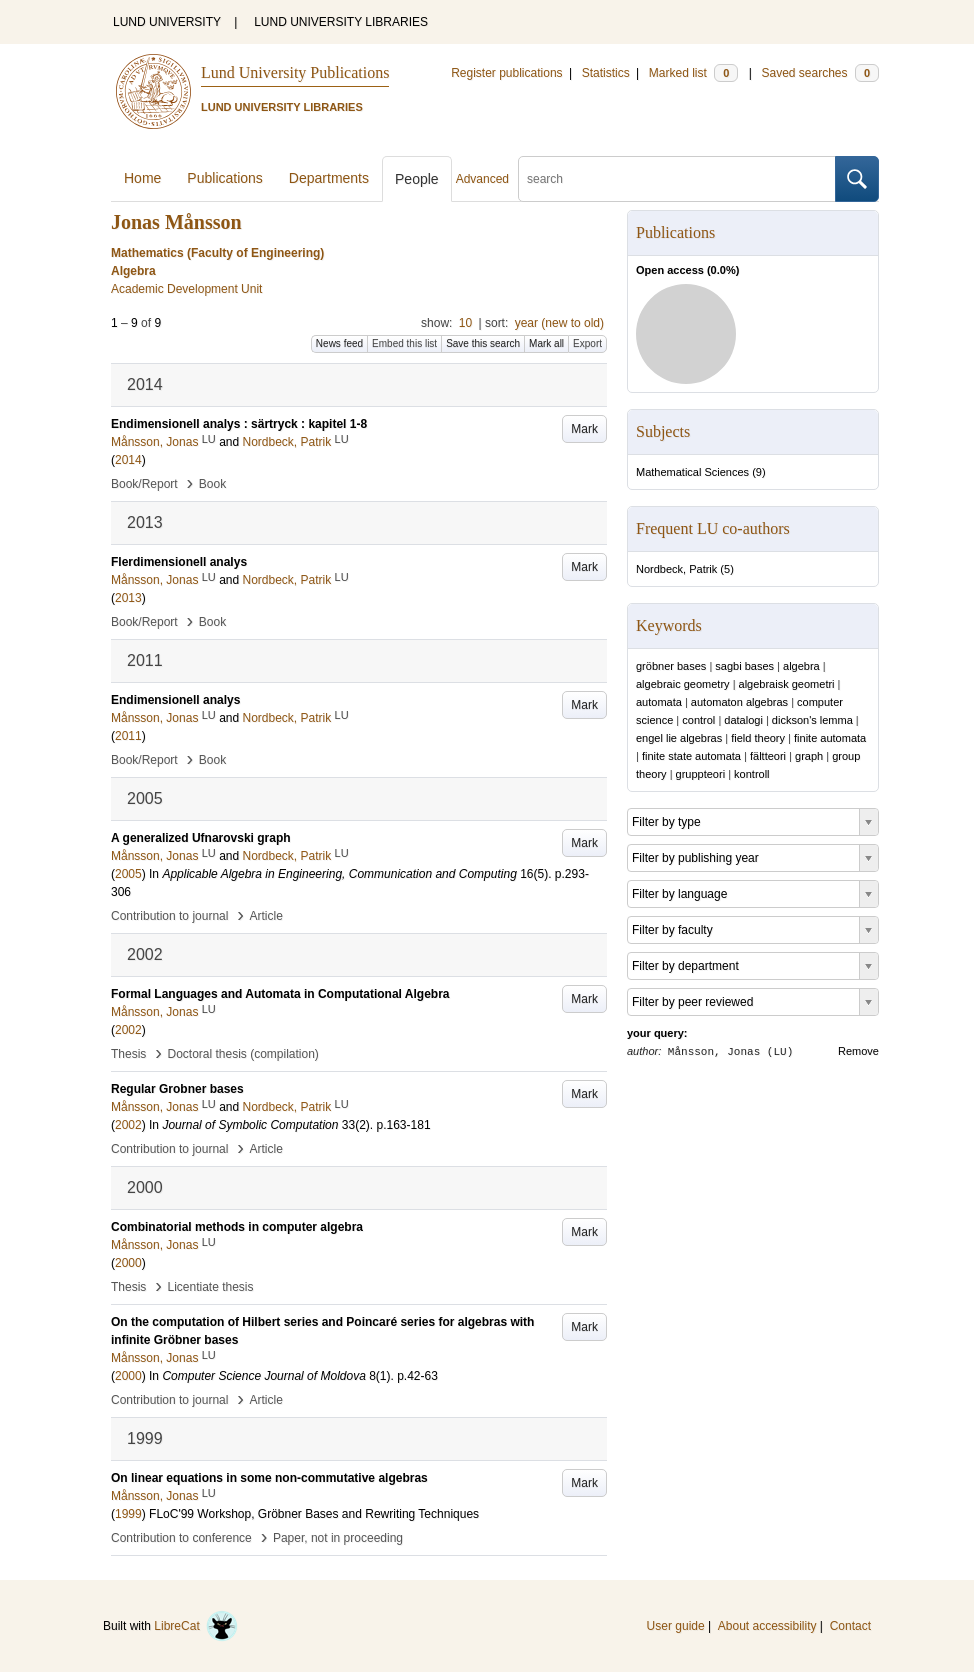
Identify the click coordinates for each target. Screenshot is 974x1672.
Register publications (506, 73)
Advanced (482, 179)
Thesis (128, 1054)
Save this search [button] (483, 343)
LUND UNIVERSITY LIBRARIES (341, 22)
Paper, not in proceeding (338, 1538)
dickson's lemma (812, 720)
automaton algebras (739, 702)
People (417, 179)
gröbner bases (671, 666)
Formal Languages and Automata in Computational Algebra (280, 994)
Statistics (606, 73)
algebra (801, 666)
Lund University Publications (295, 72)
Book (212, 484)
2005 (128, 874)
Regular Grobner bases (177, 1089)
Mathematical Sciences (692, 472)
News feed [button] (339, 343)
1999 (128, 1514)
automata (659, 702)
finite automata (830, 738)
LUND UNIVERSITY (167, 22)
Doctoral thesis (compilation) (242, 1054)
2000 (128, 1263)
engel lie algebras (679, 738)
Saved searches (820, 73)
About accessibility (767, 1626)
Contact (850, 1626)
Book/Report (144, 484)
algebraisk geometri (787, 684)
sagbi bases (744, 666)
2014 (128, 460)
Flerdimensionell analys (179, 562)
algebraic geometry (683, 684)
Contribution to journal (169, 916)
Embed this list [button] (404, 343)
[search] (677, 179)
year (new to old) (559, 323)
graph (809, 756)
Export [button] (587, 343)
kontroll (751, 774)
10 (465, 323)
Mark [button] (584, 429)
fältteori (768, 756)
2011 (128, 736)
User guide (676, 1626)
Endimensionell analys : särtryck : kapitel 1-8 (239, 424)
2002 (128, 1030)
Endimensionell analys (175, 700)
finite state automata (691, 756)
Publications (225, 178)
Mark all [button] (546, 343)
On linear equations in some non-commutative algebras (269, 1478)
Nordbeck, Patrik (676, 569)
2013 (128, 598)
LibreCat (196, 1626)
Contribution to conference (181, 1538)
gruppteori (701, 774)
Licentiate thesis (210, 1287)
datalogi (743, 720)
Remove (858, 1051)
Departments (329, 178)
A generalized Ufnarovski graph (201, 838)
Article (266, 916)
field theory (758, 738)
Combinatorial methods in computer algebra (237, 1227)
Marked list (693, 73)
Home (142, 178)
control (698, 720)
